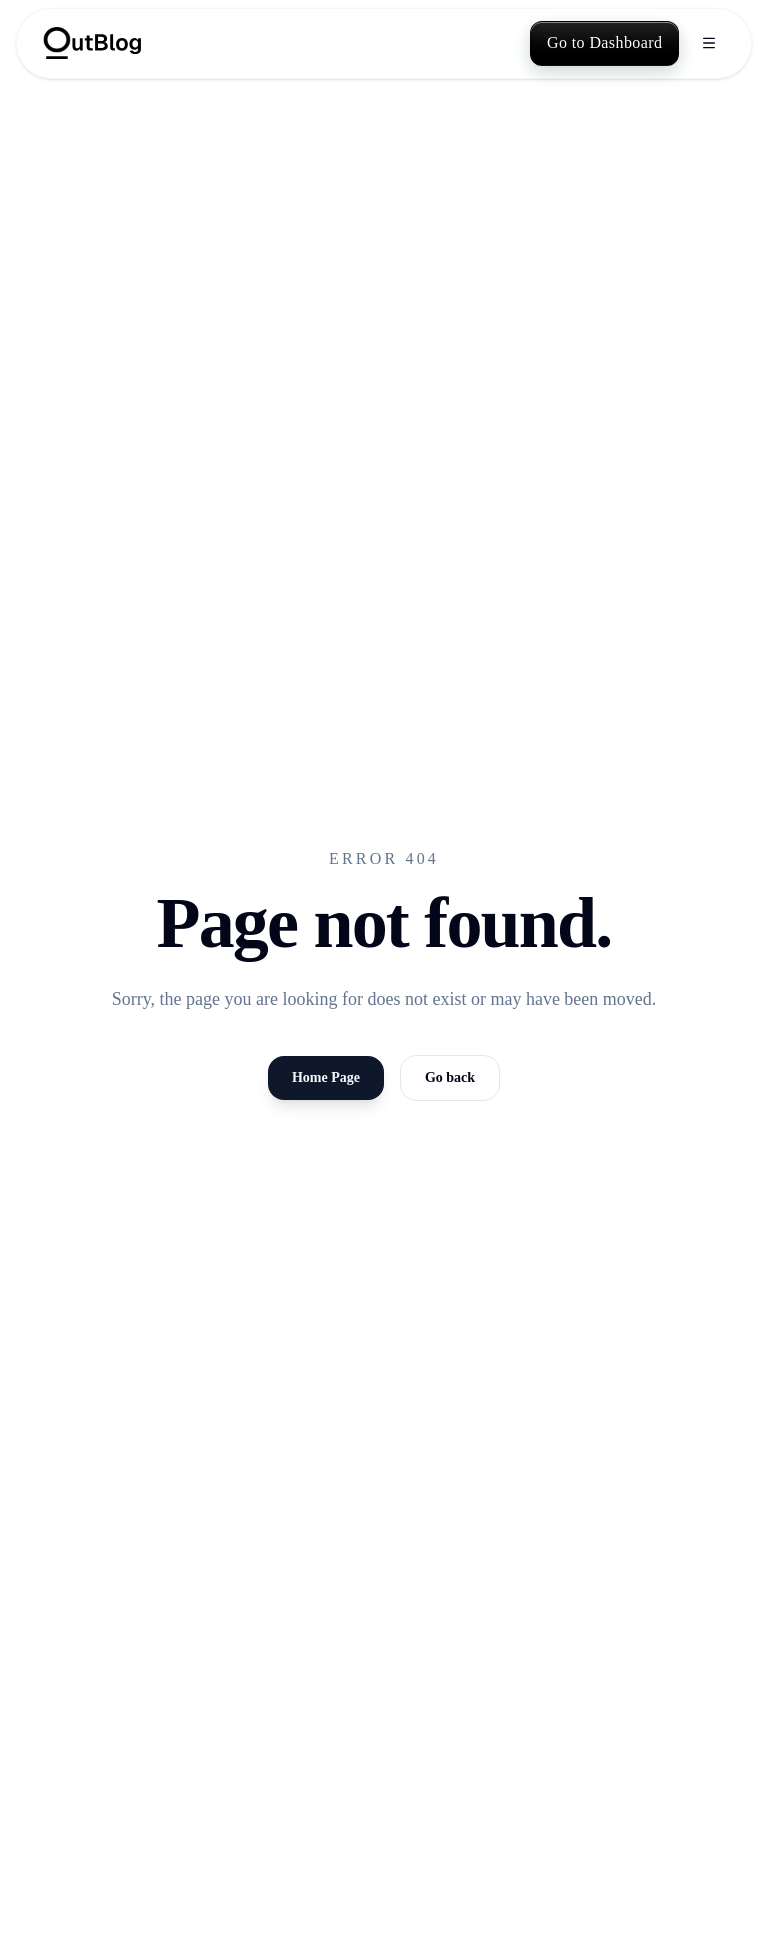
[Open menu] (709, 43)
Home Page (326, 1077)
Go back (450, 1077)
